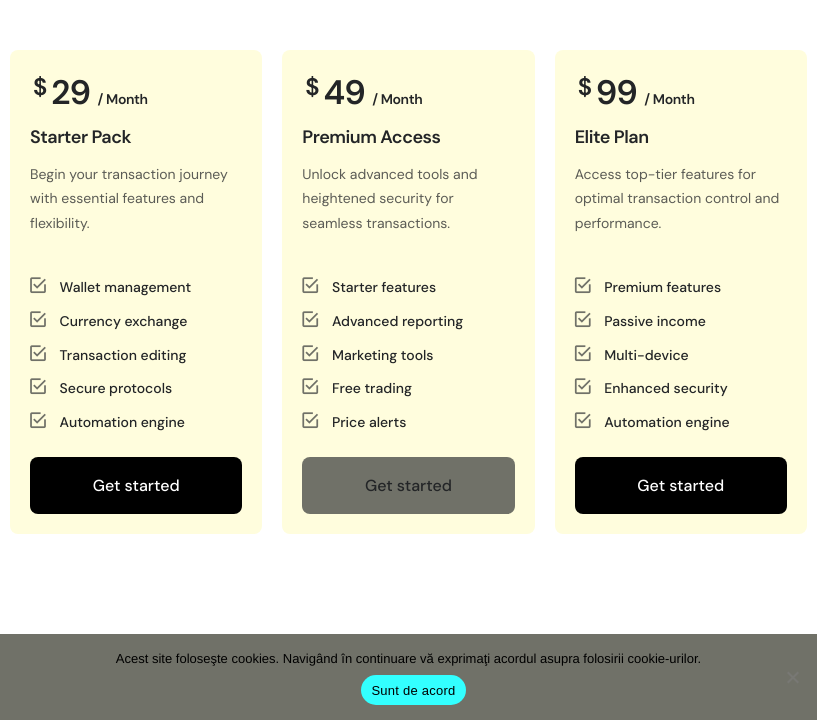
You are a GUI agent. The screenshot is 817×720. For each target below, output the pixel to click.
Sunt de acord (413, 690)
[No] (792, 677)
